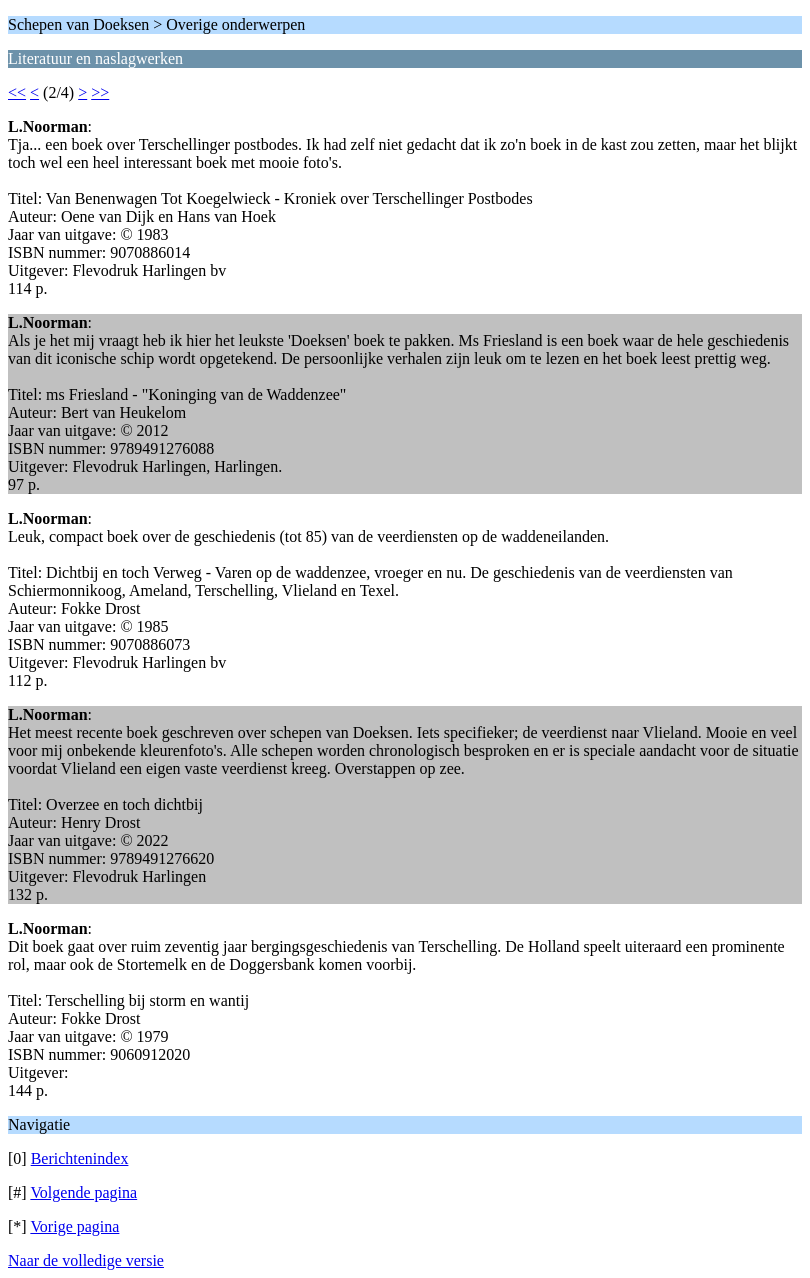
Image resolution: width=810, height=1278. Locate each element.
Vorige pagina (74, 1226)
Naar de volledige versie (86, 1260)
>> (100, 92)
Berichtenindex (80, 1158)
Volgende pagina (83, 1192)
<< (17, 92)
